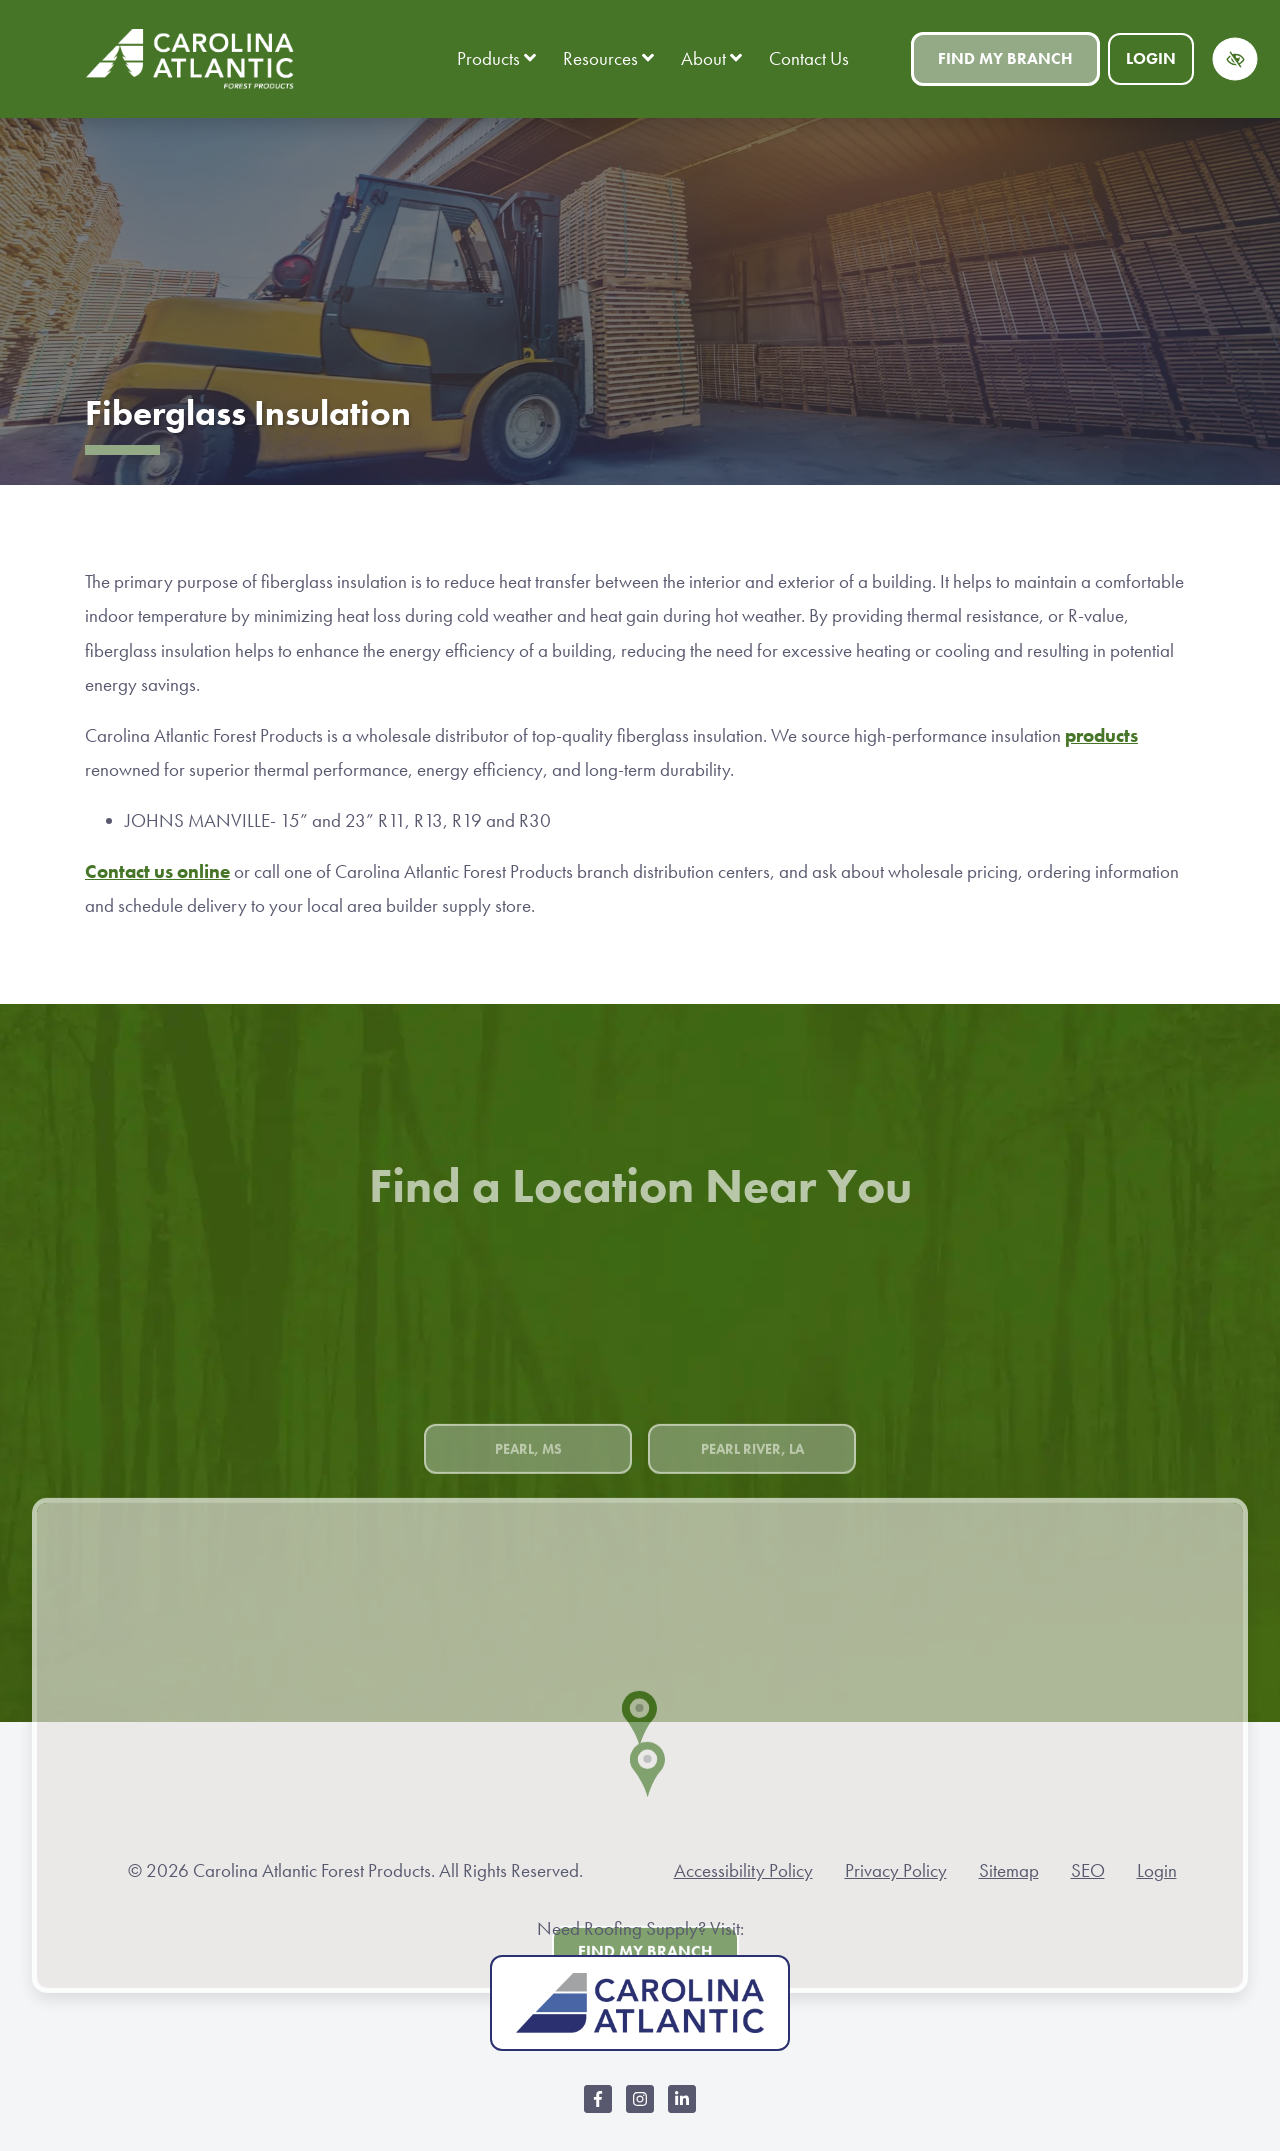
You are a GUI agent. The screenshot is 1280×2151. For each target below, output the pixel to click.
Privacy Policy (896, 1870)
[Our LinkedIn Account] (682, 2109)
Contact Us (809, 58)
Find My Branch (1005, 58)
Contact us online (157, 871)
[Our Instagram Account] (640, 2109)
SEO (1088, 1870)
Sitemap (1009, 1870)
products (1101, 735)
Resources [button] (608, 58)
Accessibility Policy (743, 1870)
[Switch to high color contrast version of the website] (1235, 59)
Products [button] (496, 58)
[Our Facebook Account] (598, 2109)
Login (1151, 58)
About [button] (711, 58)
